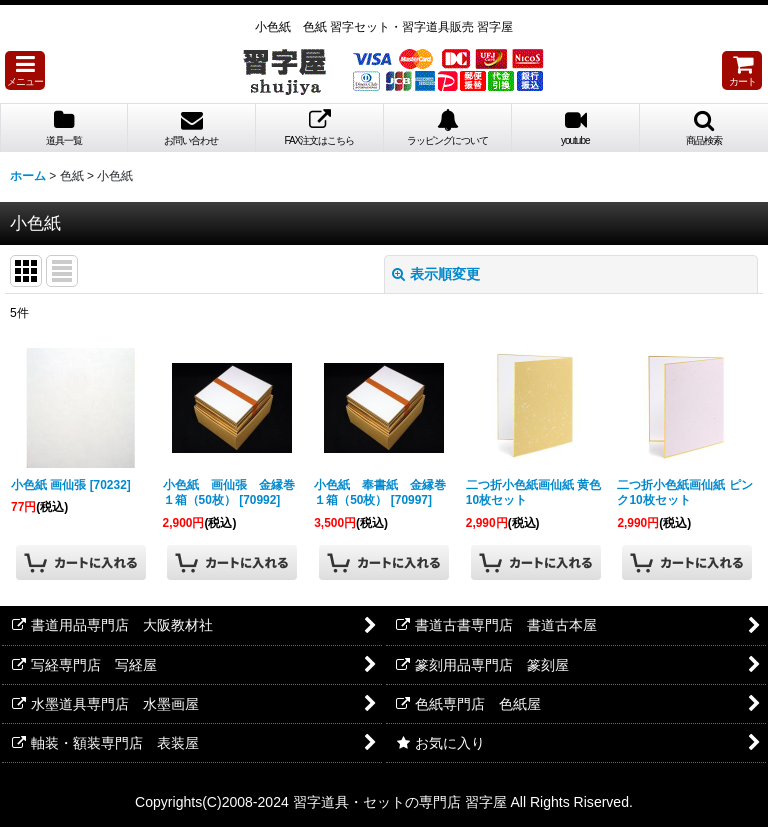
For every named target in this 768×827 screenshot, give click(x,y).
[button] (25, 70)
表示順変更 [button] (436, 274)
